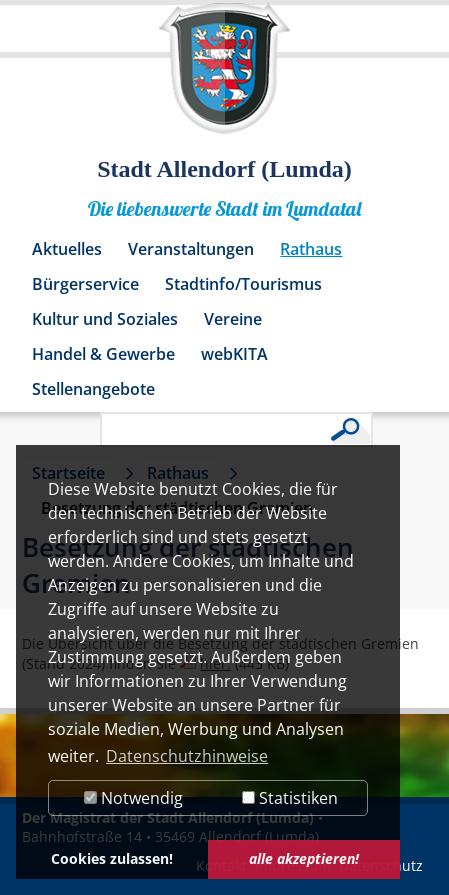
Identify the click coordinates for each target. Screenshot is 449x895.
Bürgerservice (85, 284)
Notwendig (133, 798)
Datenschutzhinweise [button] (187, 756)
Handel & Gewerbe (103, 354)
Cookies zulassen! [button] (112, 858)
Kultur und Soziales (105, 319)
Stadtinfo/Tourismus (243, 284)
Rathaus (311, 249)
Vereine (233, 319)
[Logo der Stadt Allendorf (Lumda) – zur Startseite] (224, 78)
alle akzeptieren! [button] (304, 858)
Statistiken (290, 798)
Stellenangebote (93, 389)
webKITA (234, 354)
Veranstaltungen (191, 249)
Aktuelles (67, 249)
